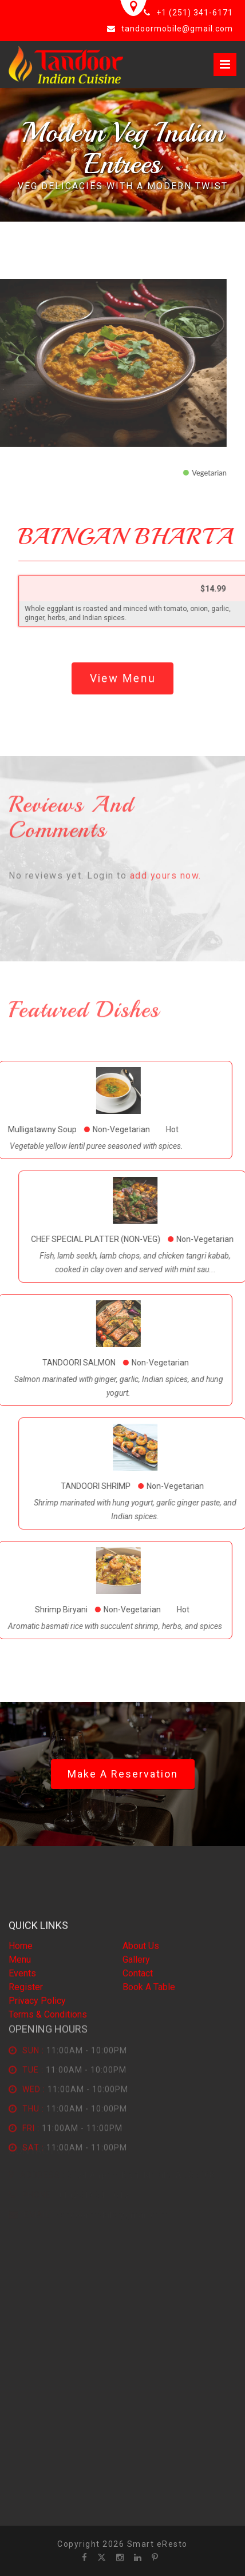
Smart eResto (157, 2544)
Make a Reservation (123, 1774)
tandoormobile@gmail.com (177, 28)
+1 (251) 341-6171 (194, 12)
